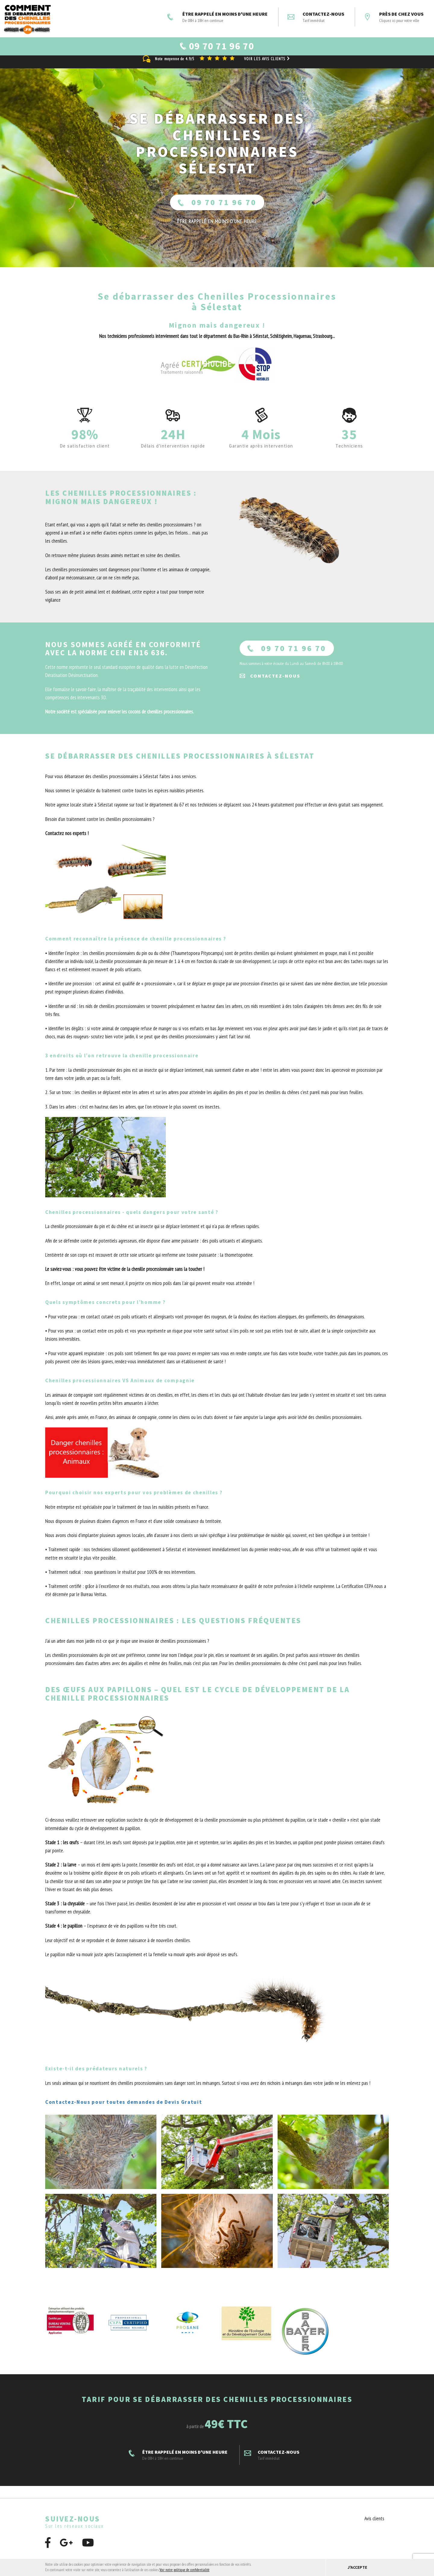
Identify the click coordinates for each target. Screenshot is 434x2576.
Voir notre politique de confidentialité (184, 2569)
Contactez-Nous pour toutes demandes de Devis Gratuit (123, 2108)
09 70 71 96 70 (217, 209)
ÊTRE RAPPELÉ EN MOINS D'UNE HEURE (217, 17)
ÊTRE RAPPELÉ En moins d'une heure (217, 227)
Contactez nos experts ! (67, 839)
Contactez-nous (316, 17)
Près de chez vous (393, 17)
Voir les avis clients (267, 65)
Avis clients (374, 2525)
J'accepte (357, 2567)
